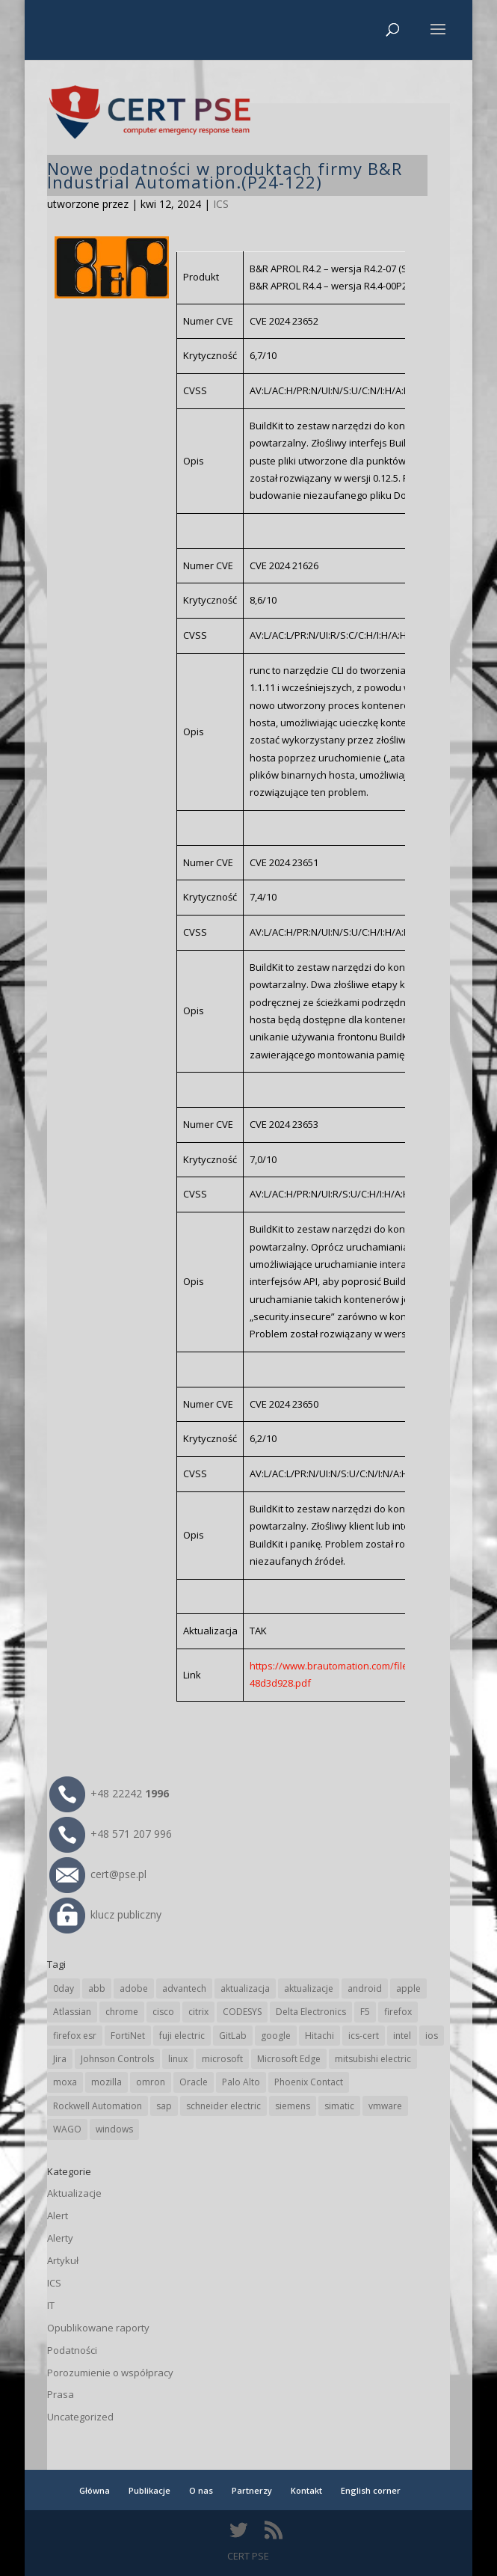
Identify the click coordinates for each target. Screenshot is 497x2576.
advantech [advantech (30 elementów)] (184, 1988)
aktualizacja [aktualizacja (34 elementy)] (245, 1988)
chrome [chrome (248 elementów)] (121, 2011)
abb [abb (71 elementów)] (96, 1988)
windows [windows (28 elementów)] (114, 2129)
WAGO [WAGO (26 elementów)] (67, 2129)
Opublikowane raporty (98, 2327)
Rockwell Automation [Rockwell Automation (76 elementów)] (97, 2106)
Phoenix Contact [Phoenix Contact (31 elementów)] (308, 2082)
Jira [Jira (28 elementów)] (60, 2058)
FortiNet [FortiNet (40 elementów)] (128, 2035)
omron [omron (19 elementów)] (150, 2082)
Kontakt (306, 2490)
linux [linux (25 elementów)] (178, 2058)
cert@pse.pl (97, 1874)
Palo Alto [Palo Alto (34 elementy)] (241, 2082)
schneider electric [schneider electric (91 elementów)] (223, 2106)
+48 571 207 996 (110, 1834)
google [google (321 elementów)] (276, 2035)
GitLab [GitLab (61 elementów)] (233, 2035)
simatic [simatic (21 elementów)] (339, 2106)
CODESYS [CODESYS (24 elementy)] (242, 2011)
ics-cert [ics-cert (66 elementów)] (363, 2035)
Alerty (60, 2238)
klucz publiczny (105, 1914)
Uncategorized (80, 2416)
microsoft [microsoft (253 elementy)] (222, 2058)
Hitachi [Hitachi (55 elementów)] (319, 2035)
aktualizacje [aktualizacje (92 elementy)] (308, 1988)
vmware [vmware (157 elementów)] (385, 2106)
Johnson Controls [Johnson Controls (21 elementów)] (117, 2058)
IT (51, 2305)
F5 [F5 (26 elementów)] (365, 2011)
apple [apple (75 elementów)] (408, 1988)
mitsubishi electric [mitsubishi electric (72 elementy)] (373, 2058)
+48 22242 (109, 1793)
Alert (57, 2215)
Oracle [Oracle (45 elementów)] (193, 2082)
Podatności (72, 2350)
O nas (201, 2490)
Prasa (60, 2394)
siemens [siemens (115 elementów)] (292, 2106)
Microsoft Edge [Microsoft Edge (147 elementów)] (289, 2058)
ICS (221, 204)
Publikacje (149, 2490)
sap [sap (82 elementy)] (164, 2106)
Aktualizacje (74, 2193)
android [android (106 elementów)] (365, 1988)
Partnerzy (252, 2490)
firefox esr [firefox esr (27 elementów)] (74, 2035)
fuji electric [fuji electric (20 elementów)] (182, 2035)
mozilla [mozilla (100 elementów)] (106, 2082)
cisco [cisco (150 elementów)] (163, 2011)
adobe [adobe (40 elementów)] (134, 1988)
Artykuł (62, 2260)
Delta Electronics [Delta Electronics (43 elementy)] (311, 2011)
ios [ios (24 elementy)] (431, 2035)
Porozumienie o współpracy (110, 2372)
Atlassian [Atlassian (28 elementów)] (72, 2011)
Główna (94, 2490)
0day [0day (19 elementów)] (63, 1988)
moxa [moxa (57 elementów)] (65, 2082)
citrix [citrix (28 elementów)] (198, 2011)
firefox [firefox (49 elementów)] (398, 2011)
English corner (371, 2490)
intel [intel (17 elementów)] (402, 2035)
